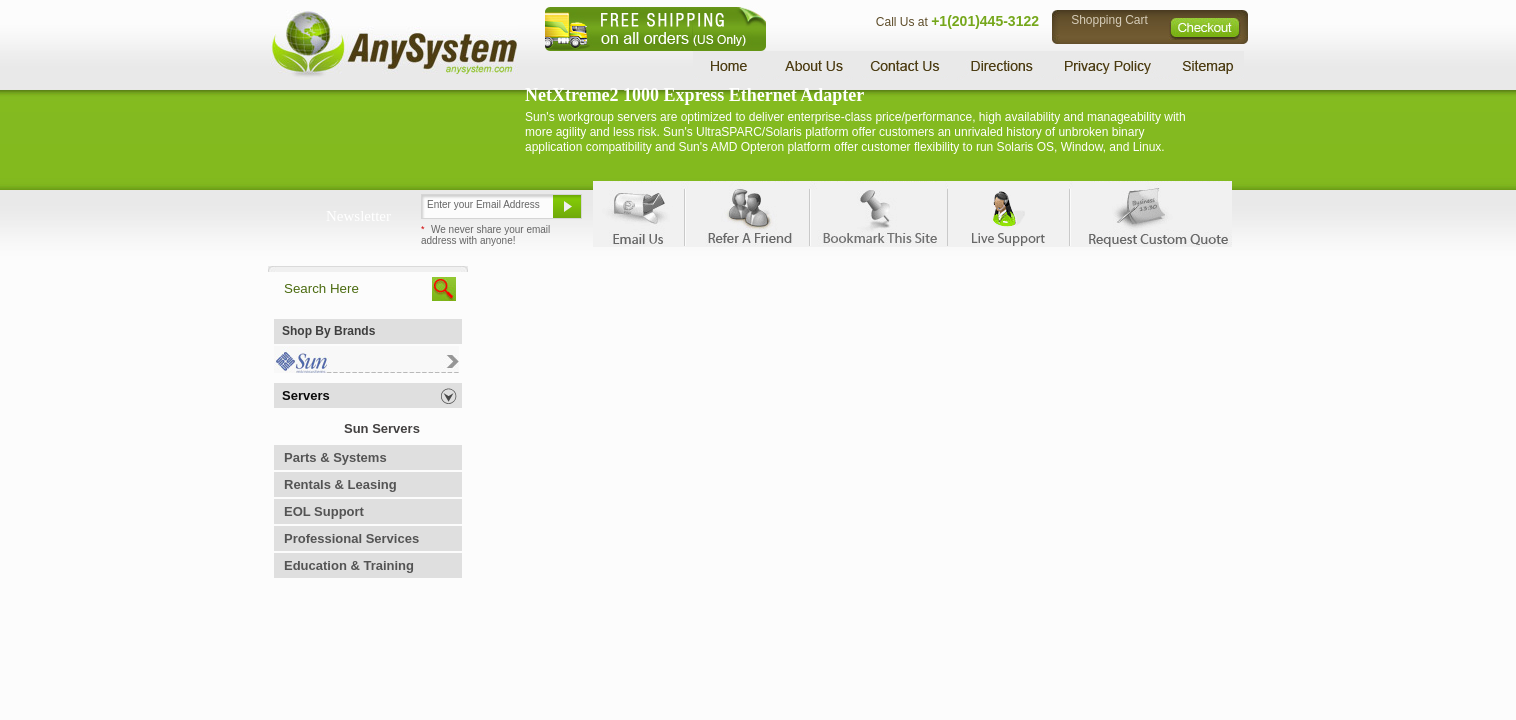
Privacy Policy (1108, 65)
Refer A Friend (746, 214)
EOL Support (324, 511)
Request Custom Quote (1149, 214)
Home (731, 65)
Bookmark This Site (878, 214)
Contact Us (905, 65)
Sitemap (1206, 65)
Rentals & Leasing (340, 484)
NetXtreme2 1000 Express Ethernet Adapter (694, 95)
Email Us (638, 214)
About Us (813, 65)
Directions (1002, 65)
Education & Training (349, 565)
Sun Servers (382, 428)
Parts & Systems (335, 457)
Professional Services (351, 538)
